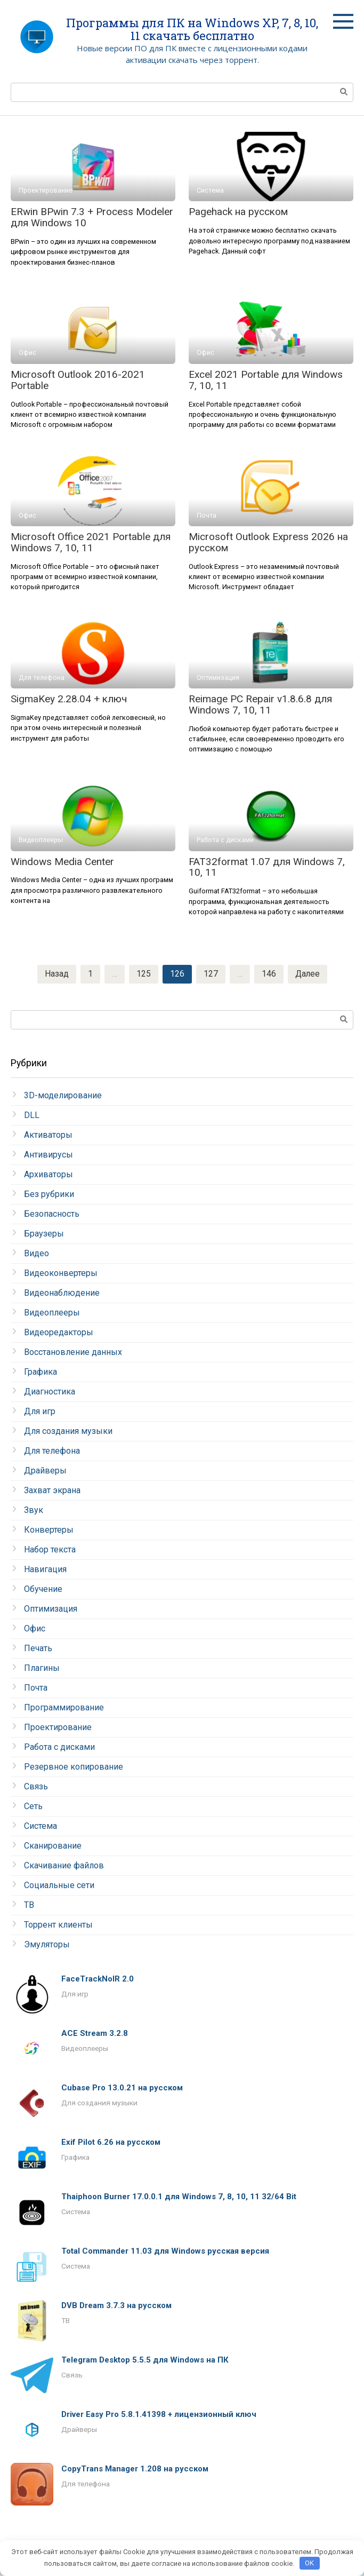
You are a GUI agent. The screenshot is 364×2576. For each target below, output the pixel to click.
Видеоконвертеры (61, 1274)
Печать (38, 1649)
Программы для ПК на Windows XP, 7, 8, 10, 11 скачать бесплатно (192, 29)
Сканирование (53, 1846)
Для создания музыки (68, 1431)
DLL (31, 1116)
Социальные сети (59, 1886)
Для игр (39, 1412)
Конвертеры (49, 1530)
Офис (34, 1629)
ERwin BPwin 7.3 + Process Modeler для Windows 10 (92, 217)
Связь (36, 1787)
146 (268, 974)
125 (143, 974)
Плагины (42, 1668)
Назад (56, 974)
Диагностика (49, 1392)
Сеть (33, 1807)
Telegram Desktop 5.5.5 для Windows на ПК (145, 2360)
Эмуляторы (47, 1945)
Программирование (64, 1708)
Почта (35, 1688)
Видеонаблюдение (62, 1293)
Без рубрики (49, 1195)
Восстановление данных (73, 1353)
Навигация (45, 1570)
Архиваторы (48, 1175)
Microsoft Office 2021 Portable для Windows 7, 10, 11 (91, 542)
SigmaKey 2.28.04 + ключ (69, 699)
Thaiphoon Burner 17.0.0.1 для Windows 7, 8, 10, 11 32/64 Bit (178, 2197)
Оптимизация (50, 1609)
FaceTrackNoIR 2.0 (97, 1979)
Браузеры (44, 1234)
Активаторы (48, 1135)
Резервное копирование (73, 1767)
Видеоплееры (52, 1313)
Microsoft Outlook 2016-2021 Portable (78, 380)
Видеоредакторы (58, 1333)
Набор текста (50, 1550)
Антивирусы (48, 1155)
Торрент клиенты (58, 1925)
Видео (36, 1254)
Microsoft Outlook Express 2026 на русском (268, 542)
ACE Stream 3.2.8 (94, 2034)
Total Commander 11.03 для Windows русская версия (165, 2251)
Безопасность (51, 1214)
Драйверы (45, 1471)
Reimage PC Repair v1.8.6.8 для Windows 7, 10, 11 (260, 704)
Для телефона (52, 1451)
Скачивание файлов (64, 1866)
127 (210, 974)
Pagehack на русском (238, 211)
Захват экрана (52, 1491)
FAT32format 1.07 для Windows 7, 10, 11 (267, 867)
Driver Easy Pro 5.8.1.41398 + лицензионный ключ (158, 2415)
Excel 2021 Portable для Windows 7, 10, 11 (266, 380)
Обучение (43, 1589)
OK (309, 2563)
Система (40, 1826)
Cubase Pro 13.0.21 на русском (122, 2088)
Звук (33, 1510)
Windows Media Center (62, 861)
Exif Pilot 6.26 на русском (110, 2142)
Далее (307, 974)
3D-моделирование (63, 1096)
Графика (40, 1372)
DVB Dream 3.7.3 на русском (116, 2306)
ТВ (29, 1905)
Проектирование (58, 1728)
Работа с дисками (59, 1747)
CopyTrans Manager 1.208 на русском (134, 2469)
